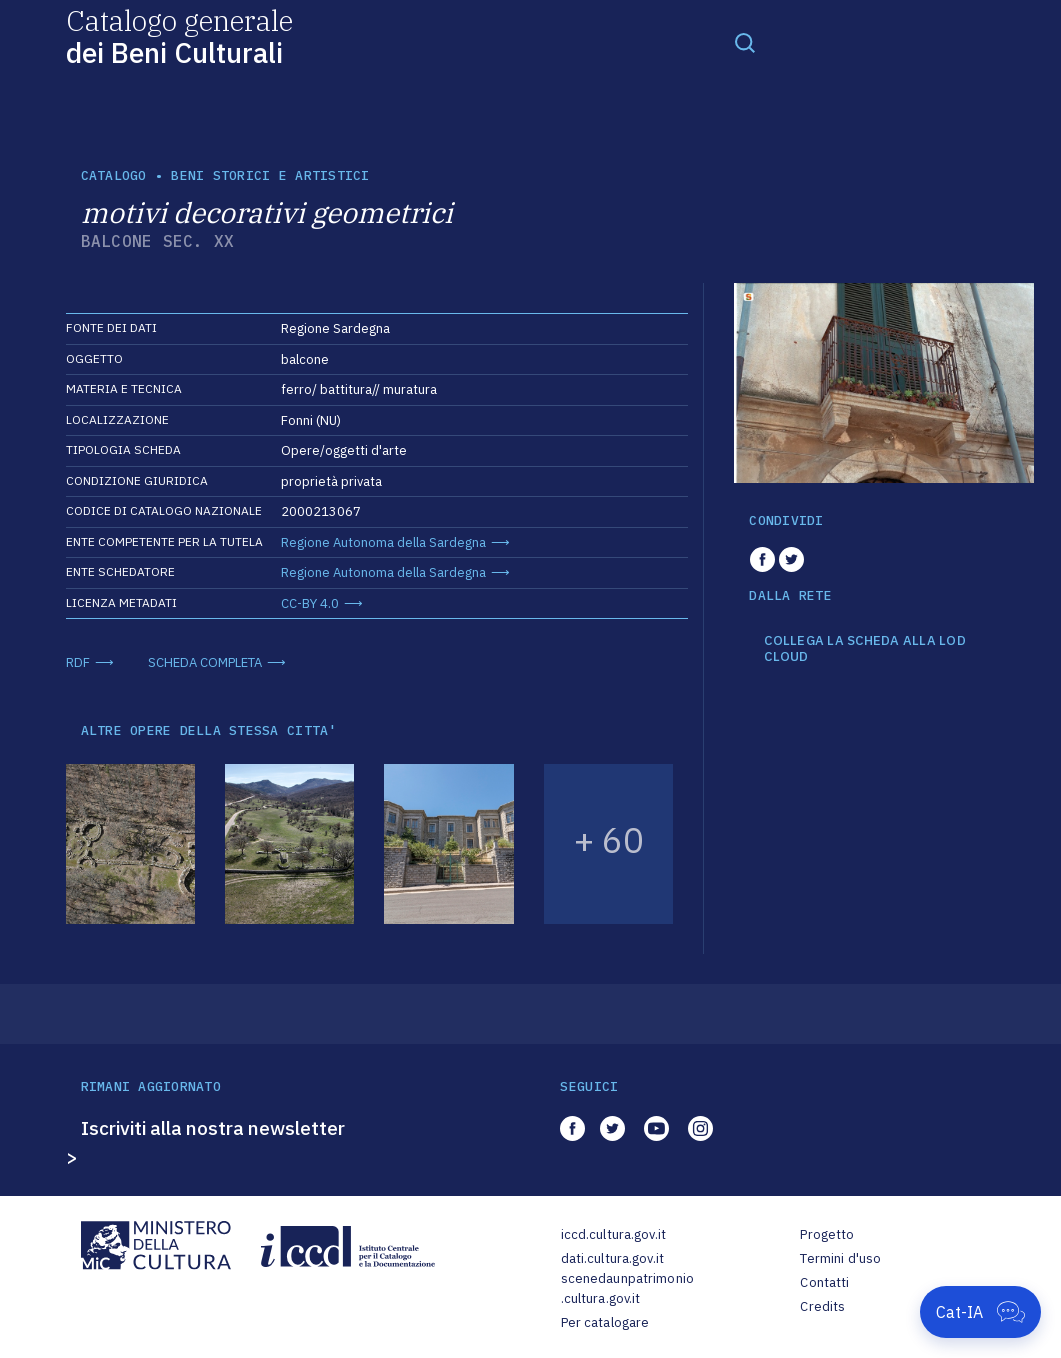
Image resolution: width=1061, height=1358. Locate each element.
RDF (78, 662)
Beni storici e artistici (270, 175)
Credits (822, 1306)
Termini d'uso (840, 1258)
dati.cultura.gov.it (612, 1258)
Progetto (827, 1234)
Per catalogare (605, 1322)
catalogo (114, 175)
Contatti (824, 1282)
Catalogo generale (179, 35)
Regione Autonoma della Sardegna (383, 542)
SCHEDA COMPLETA (205, 662)
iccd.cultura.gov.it (613, 1234)
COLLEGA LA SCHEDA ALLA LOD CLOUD (865, 648)
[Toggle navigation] (745, 42)
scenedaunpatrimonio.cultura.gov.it (627, 1288)
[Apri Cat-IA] (980, 1312)
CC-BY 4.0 (310, 603)
